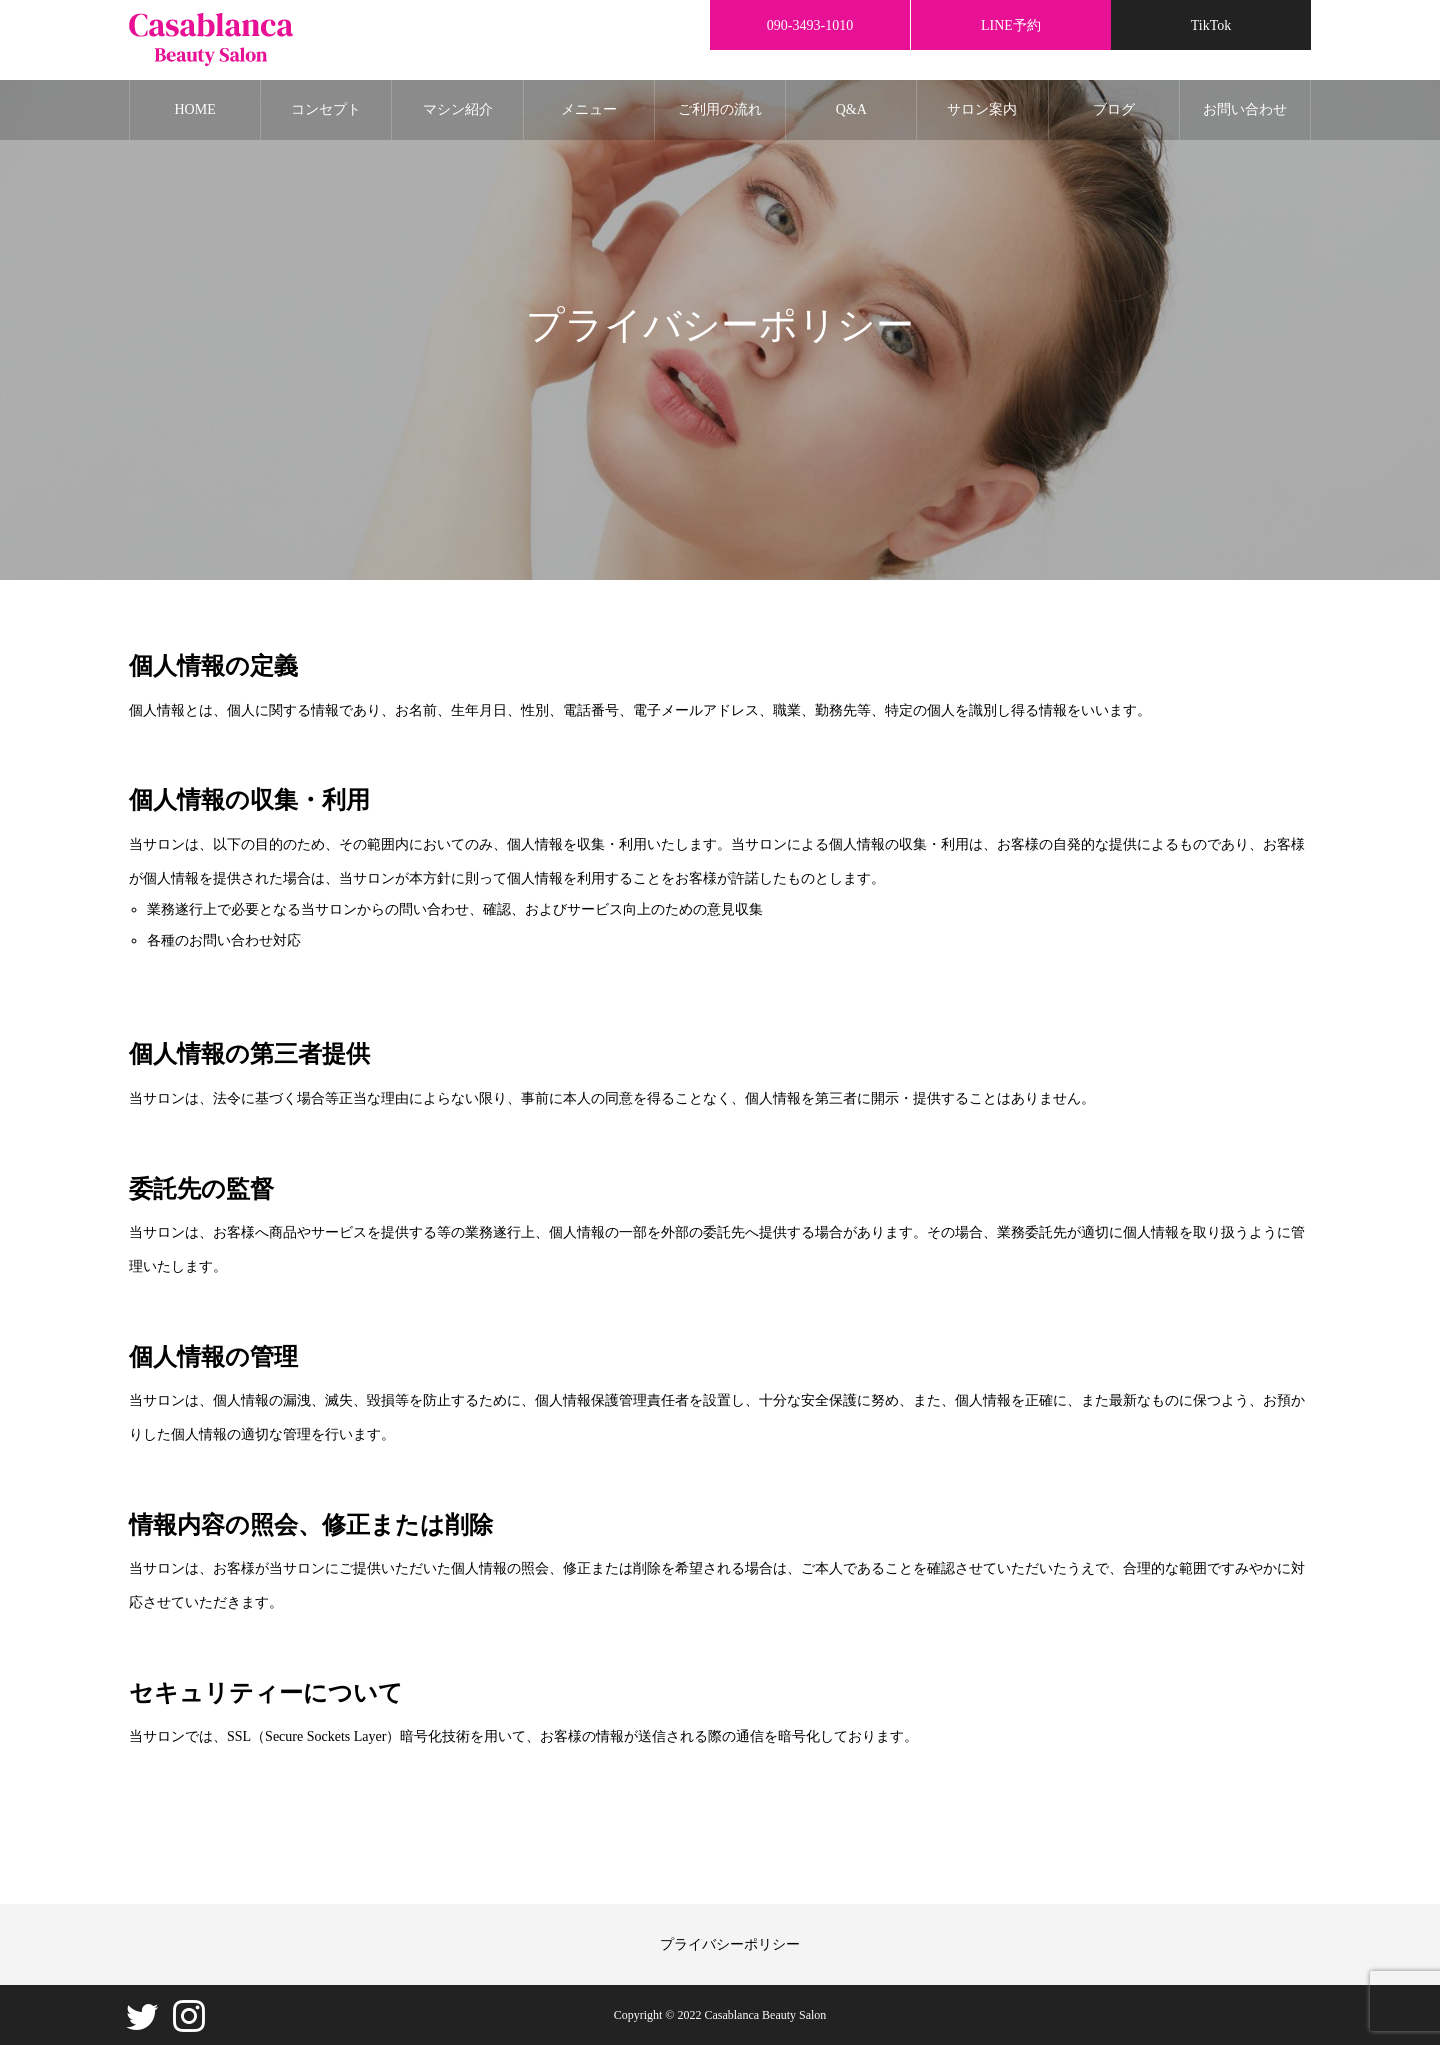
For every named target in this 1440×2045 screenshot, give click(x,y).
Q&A (851, 109)
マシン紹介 (458, 109)
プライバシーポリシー (730, 1944)
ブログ (1114, 109)
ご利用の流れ (720, 109)
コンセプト (326, 109)
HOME (194, 109)
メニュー (589, 109)
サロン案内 (982, 109)
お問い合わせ (1245, 109)
